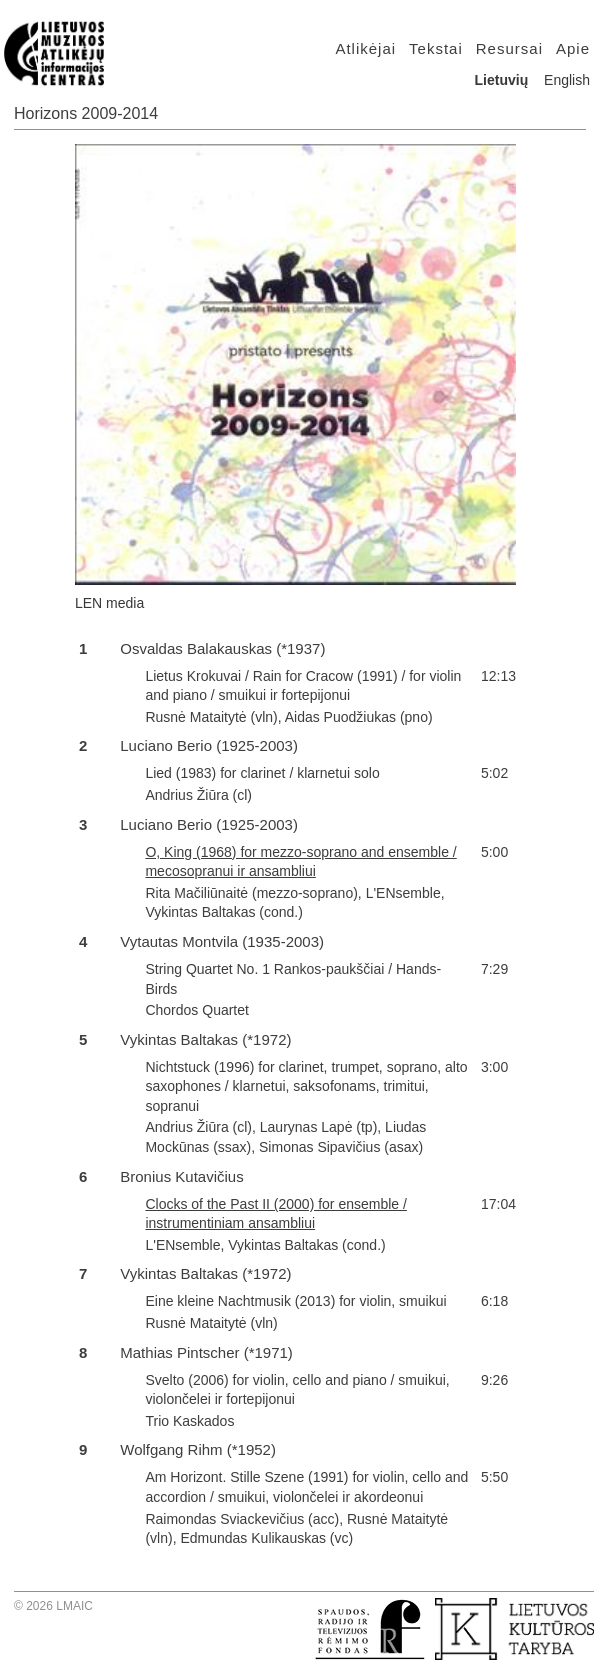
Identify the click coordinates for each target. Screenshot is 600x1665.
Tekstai (436, 48)
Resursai (509, 48)
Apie (573, 48)
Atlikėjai (365, 48)
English (567, 80)
